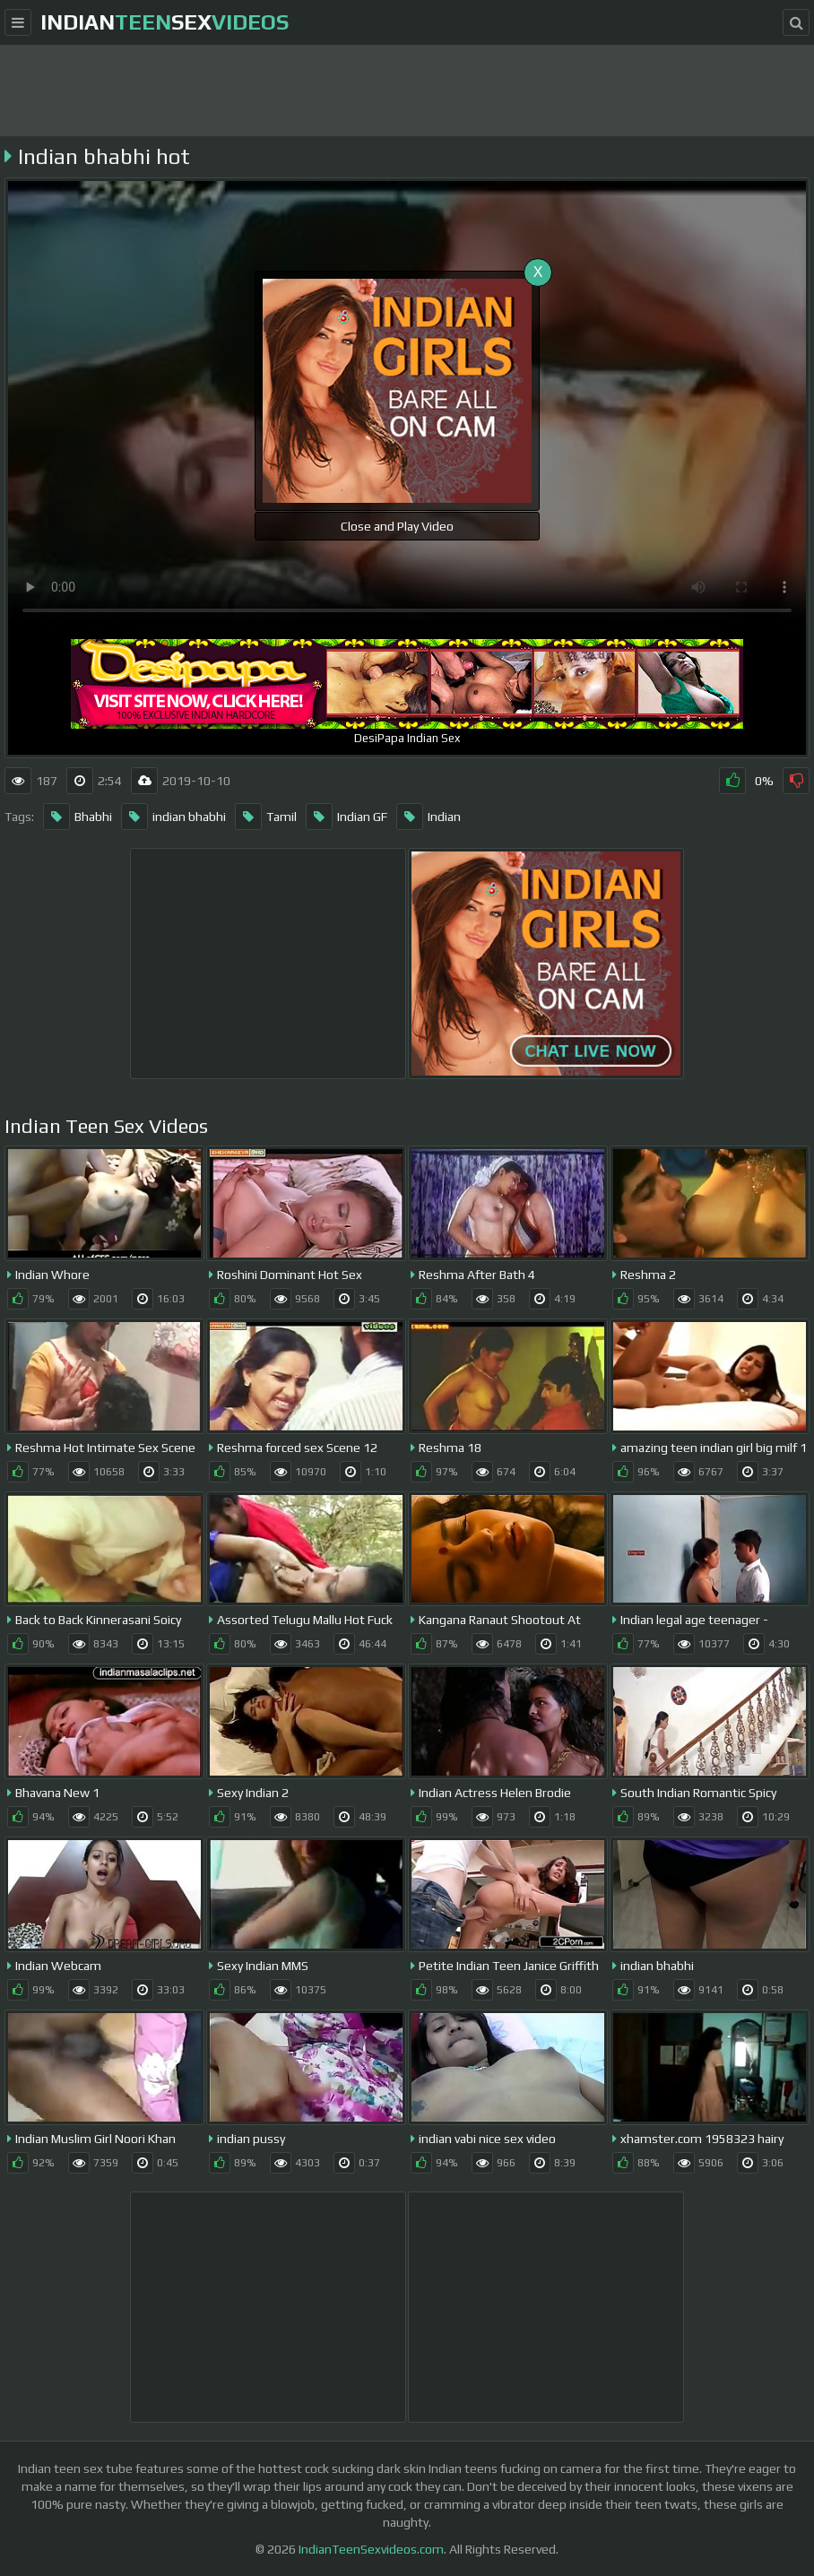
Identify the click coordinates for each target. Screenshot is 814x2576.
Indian (428, 816)
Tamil (266, 816)
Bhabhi (77, 816)
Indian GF (346, 816)
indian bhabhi (173, 816)
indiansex (164, 22)
